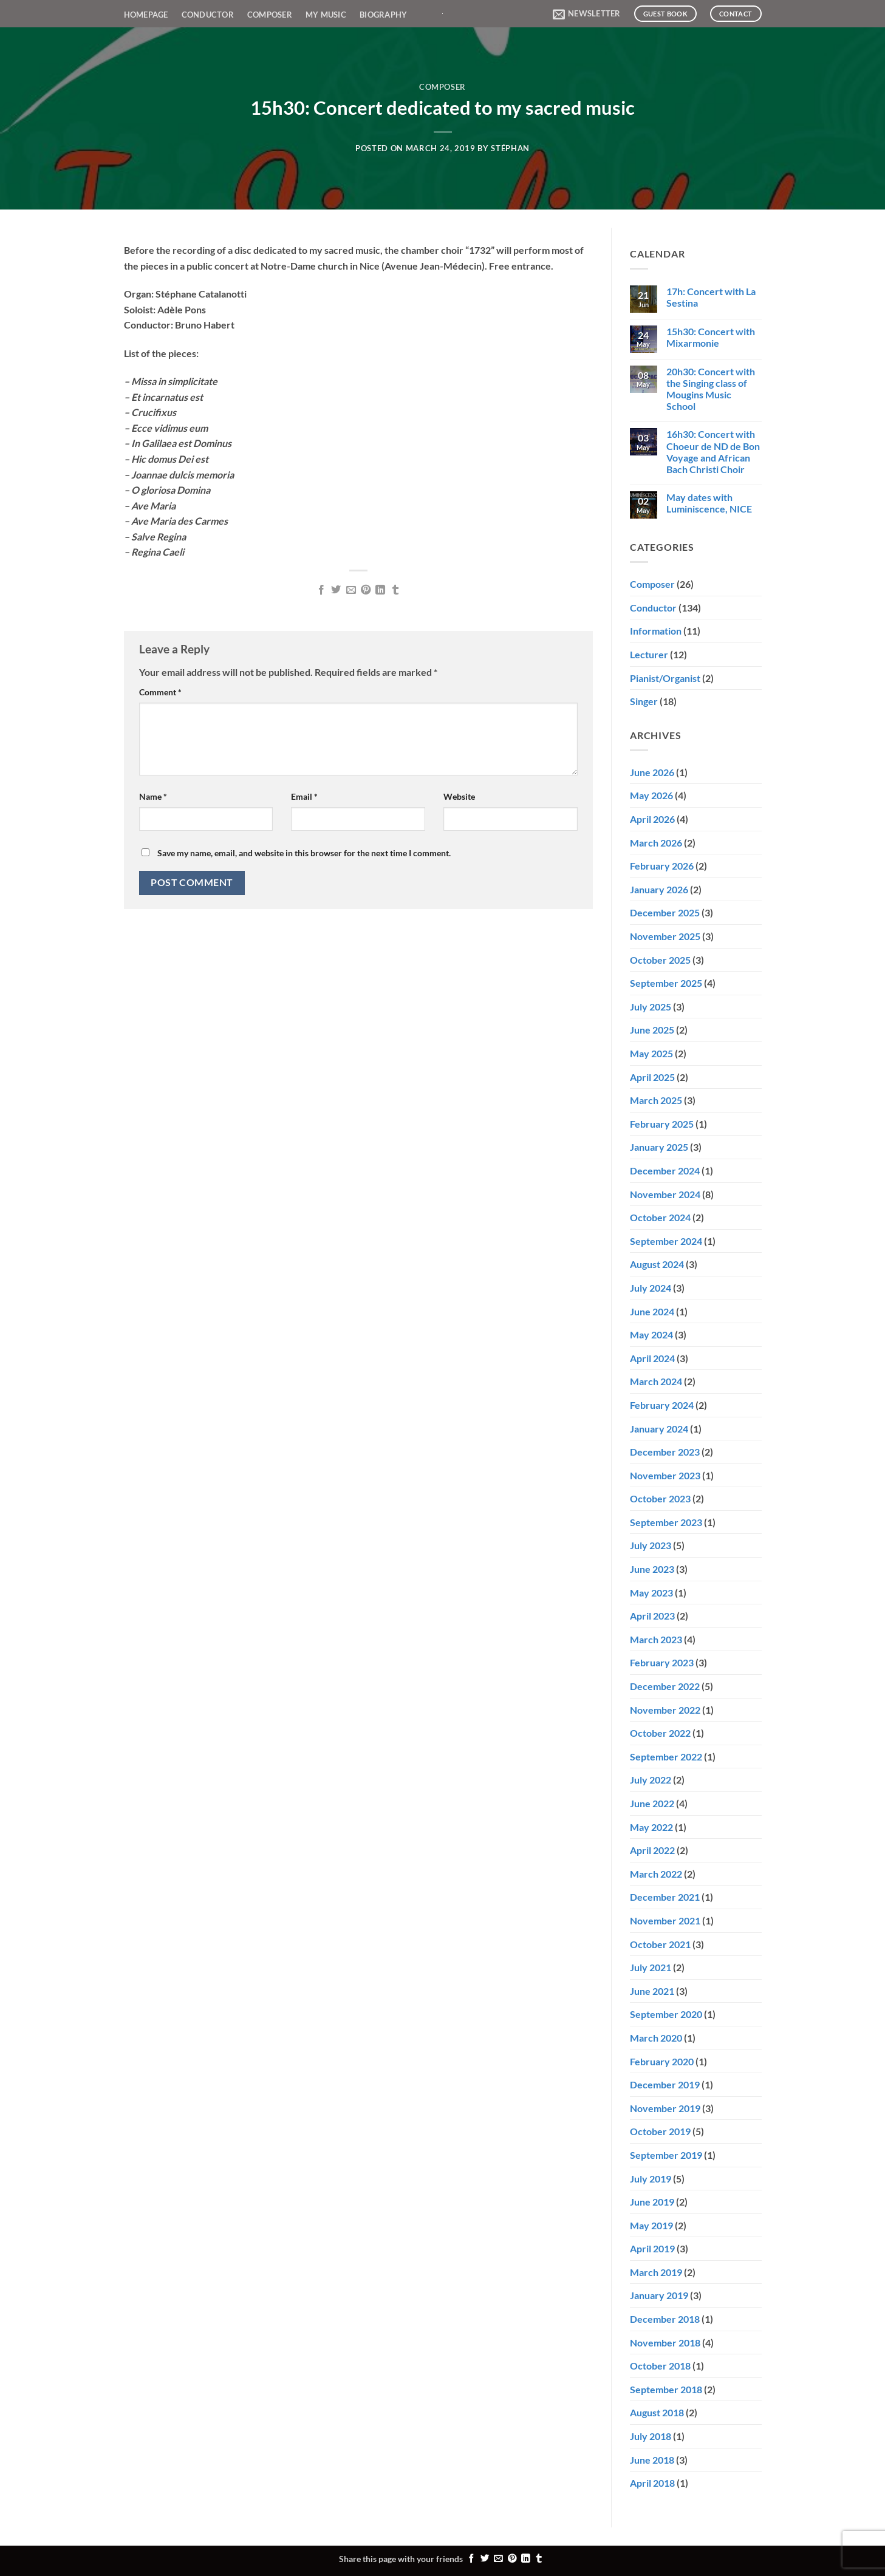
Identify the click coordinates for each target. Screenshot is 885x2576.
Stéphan (510, 148)
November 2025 (665, 936)
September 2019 (666, 2155)
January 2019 (659, 2295)
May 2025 (651, 1053)
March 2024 (656, 1381)
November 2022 (665, 1710)
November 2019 (665, 2108)
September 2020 (666, 2014)
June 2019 (652, 2201)
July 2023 (650, 1545)
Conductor (208, 14)
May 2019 (651, 2225)
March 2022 (656, 1873)
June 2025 (652, 1029)
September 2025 (666, 983)
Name (153, 796)
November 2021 (665, 1920)
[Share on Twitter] (336, 590)
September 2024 (666, 1241)
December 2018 (665, 2319)
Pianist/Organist (665, 678)
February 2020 (662, 2061)
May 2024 (651, 1334)
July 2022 (650, 1779)
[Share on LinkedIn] (380, 590)
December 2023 (665, 1451)
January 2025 (659, 1147)
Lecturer (649, 654)
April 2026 (652, 819)
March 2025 (656, 1100)
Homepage (146, 14)
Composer (269, 14)
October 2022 (660, 1733)
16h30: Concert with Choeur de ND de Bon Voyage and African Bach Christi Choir (713, 451)
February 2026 (662, 865)
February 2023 (662, 1662)
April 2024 (652, 1358)
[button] (587, 14)
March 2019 (656, 2272)
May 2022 (651, 1827)
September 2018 (666, 2389)
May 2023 (651, 1592)
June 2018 (652, 2459)
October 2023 (660, 1498)
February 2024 (662, 1405)
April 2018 (652, 2483)
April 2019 (652, 2248)
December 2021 (665, 1897)
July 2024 (650, 1287)
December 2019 (665, 2084)
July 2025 (650, 1006)
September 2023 (666, 1522)
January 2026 (659, 889)
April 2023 (652, 1615)
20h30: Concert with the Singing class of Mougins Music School (710, 389)
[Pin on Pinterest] (366, 590)
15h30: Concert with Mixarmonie (710, 337)
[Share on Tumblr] (395, 590)
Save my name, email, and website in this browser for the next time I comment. (304, 853)
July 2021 (650, 1967)
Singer (644, 701)
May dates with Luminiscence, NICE (709, 502)
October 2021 (660, 1944)
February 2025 (662, 1124)
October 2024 (660, 1217)
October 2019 (660, 2131)
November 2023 (665, 1475)
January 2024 (659, 1428)
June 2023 (652, 1569)
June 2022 (652, 1803)
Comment (160, 692)
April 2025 (652, 1077)
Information (656, 630)
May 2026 (651, 795)
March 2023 (656, 1639)
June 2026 (652, 772)
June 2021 (652, 1991)
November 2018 (665, 2342)
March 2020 (656, 2037)
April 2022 (652, 1850)
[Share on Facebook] (321, 590)
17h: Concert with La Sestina (711, 296)
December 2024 (665, 1170)
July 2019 (650, 2178)
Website (459, 796)
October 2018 (660, 2365)
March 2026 (656, 842)
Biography (383, 14)
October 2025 (660, 960)
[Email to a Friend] (350, 590)
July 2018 (650, 2436)
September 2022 (666, 1756)
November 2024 (665, 1194)
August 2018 (657, 2412)
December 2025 (665, 912)
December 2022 (665, 1686)
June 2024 (652, 1311)
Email (304, 796)
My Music (326, 14)
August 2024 (657, 1264)
